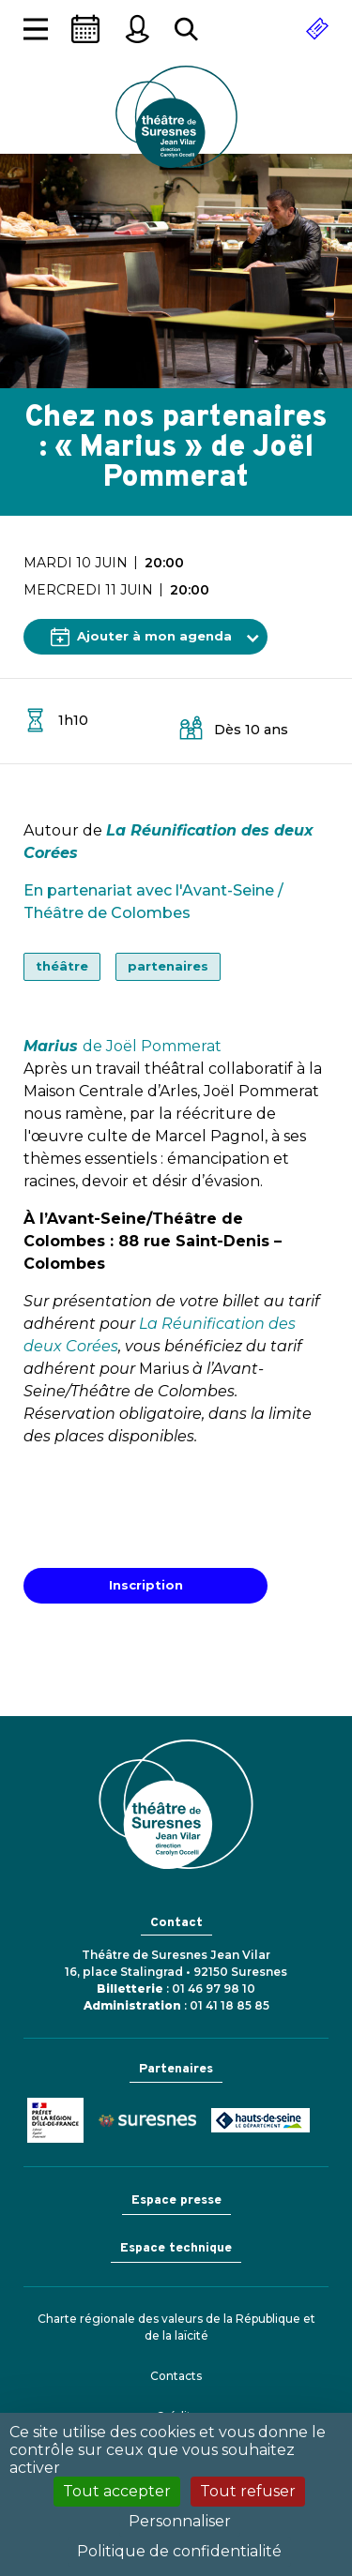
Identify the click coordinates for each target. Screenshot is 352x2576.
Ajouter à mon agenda (141, 636)
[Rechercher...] (186, 29)
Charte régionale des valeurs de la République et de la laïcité (176, 2327)
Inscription (146, 1584)
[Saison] (85, 29)
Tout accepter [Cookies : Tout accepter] (117, 2491)
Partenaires (176, 2069)
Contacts (176, 2376)
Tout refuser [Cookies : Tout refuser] (248, 2491)
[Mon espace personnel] (137, 29)
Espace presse (176, 2200)
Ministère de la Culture (55, 2120)
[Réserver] (317, 29)
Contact (176, 1923)
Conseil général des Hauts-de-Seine (260, 2120)
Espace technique (176, 2248)
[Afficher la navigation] (35, 29)
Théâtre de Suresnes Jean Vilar (176, 117)
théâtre (62, 965)
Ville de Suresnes (147, 2121)
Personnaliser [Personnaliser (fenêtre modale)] (180, 2521)
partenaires (168, 965)
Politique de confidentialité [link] (179, 2551)
